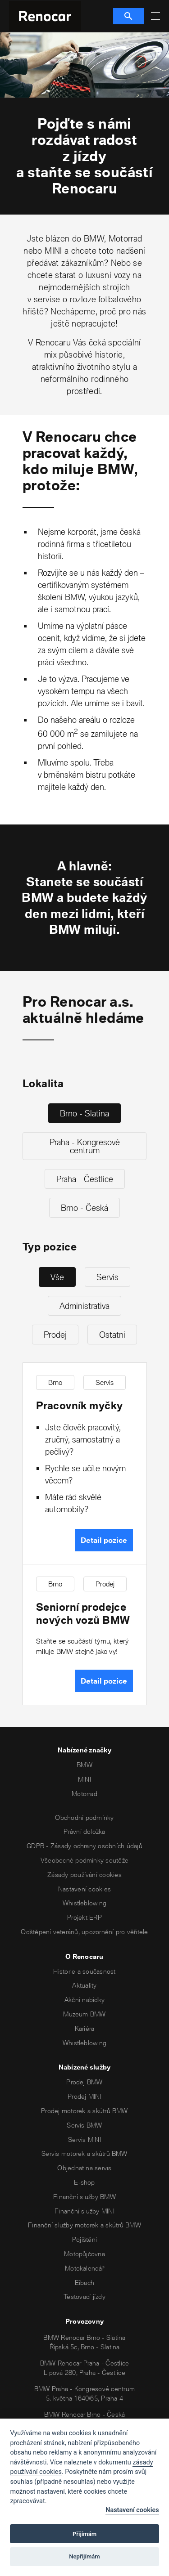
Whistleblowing (84, 1903)
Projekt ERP (84, 1917)
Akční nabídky (84, 1999)
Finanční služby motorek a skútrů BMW (84, 2225)
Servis (107, 1277)
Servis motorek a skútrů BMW (84, 2153)
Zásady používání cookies (84, 1874)
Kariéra (85, 2028)
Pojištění (84, 2239)
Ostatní (112, 1335)
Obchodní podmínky (84, 1817)
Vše (57, 1277)
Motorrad (84, 1793)
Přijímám (84, 2534)
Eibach (84, 2282)
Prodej (55, 1335)
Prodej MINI (84, 2096)
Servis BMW (84, 2125)
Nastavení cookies (84, 1889)
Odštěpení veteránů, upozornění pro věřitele (84, 1931)
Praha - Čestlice (84, 1179)
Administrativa (84, 1306)
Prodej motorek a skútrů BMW (84, 2111)
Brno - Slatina (84, 1113)
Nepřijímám (84, 2556)
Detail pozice (104, 1540)
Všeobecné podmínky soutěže (84, 1860)
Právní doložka (84, 1831)
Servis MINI (84, 2139)
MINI (84, 1779)
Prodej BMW (84, 2082)
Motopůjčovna (84, 2254)
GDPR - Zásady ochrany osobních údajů (84, 1846)
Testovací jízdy (84, 2296)
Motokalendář (84, 2268)
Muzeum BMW (84, 2014)
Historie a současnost (84, 1971)
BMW (84, 1765)
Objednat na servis (84, 2168)
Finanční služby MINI (84, 2211)
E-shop (84, 2182)
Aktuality (84, 1985)
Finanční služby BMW (84, 2196)
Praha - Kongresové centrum (85, 1146)
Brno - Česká (84, 1208)
